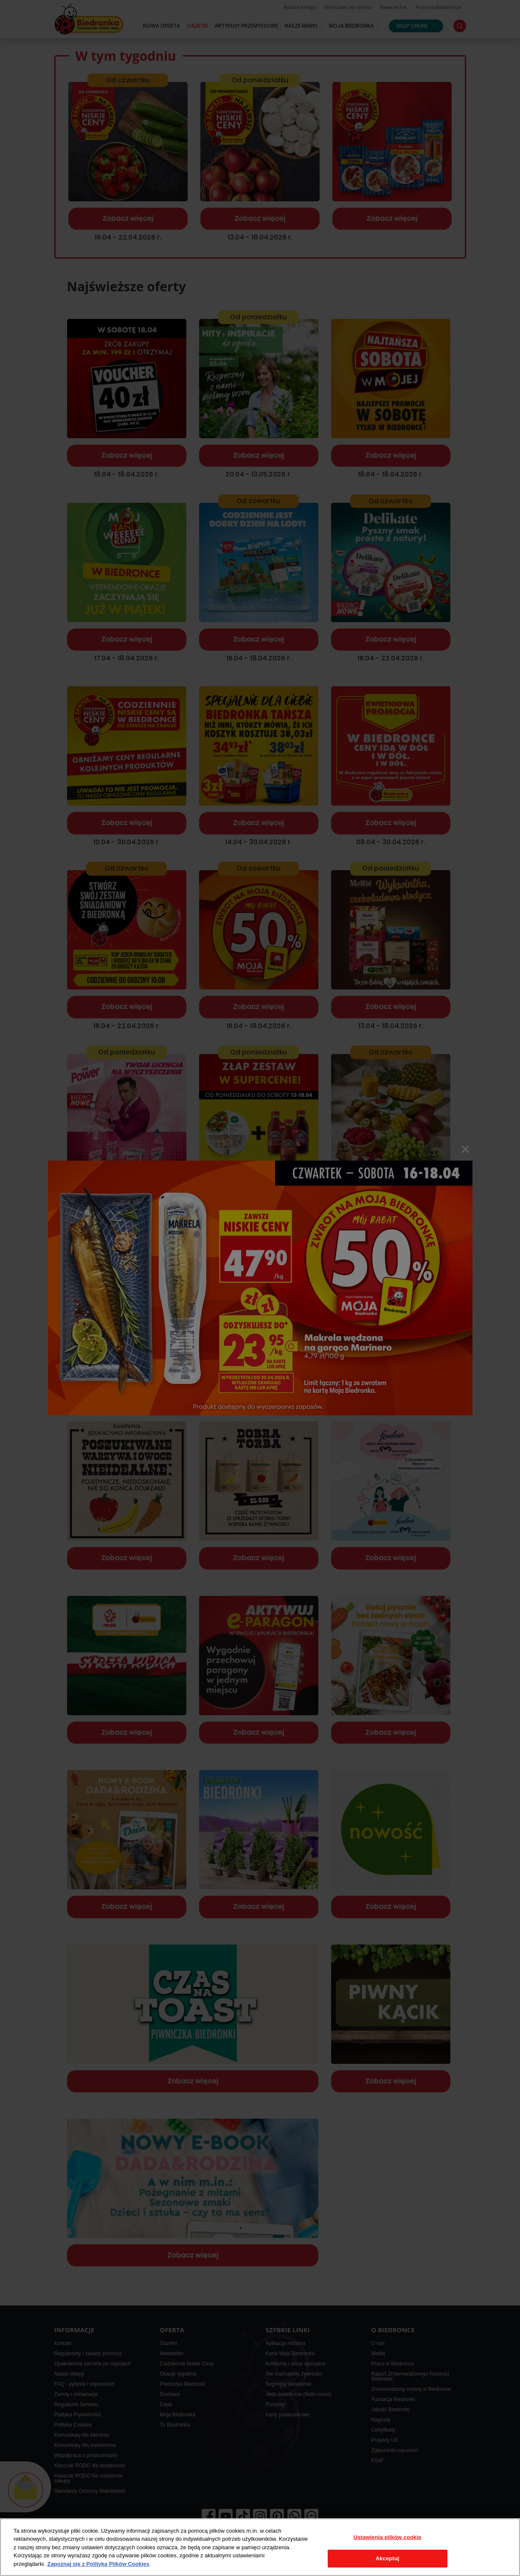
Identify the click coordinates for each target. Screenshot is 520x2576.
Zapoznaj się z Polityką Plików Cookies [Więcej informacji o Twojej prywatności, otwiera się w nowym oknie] (98, 2564)
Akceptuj (387, 2558)
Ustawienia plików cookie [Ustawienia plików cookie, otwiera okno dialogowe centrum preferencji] (388, 2537)
